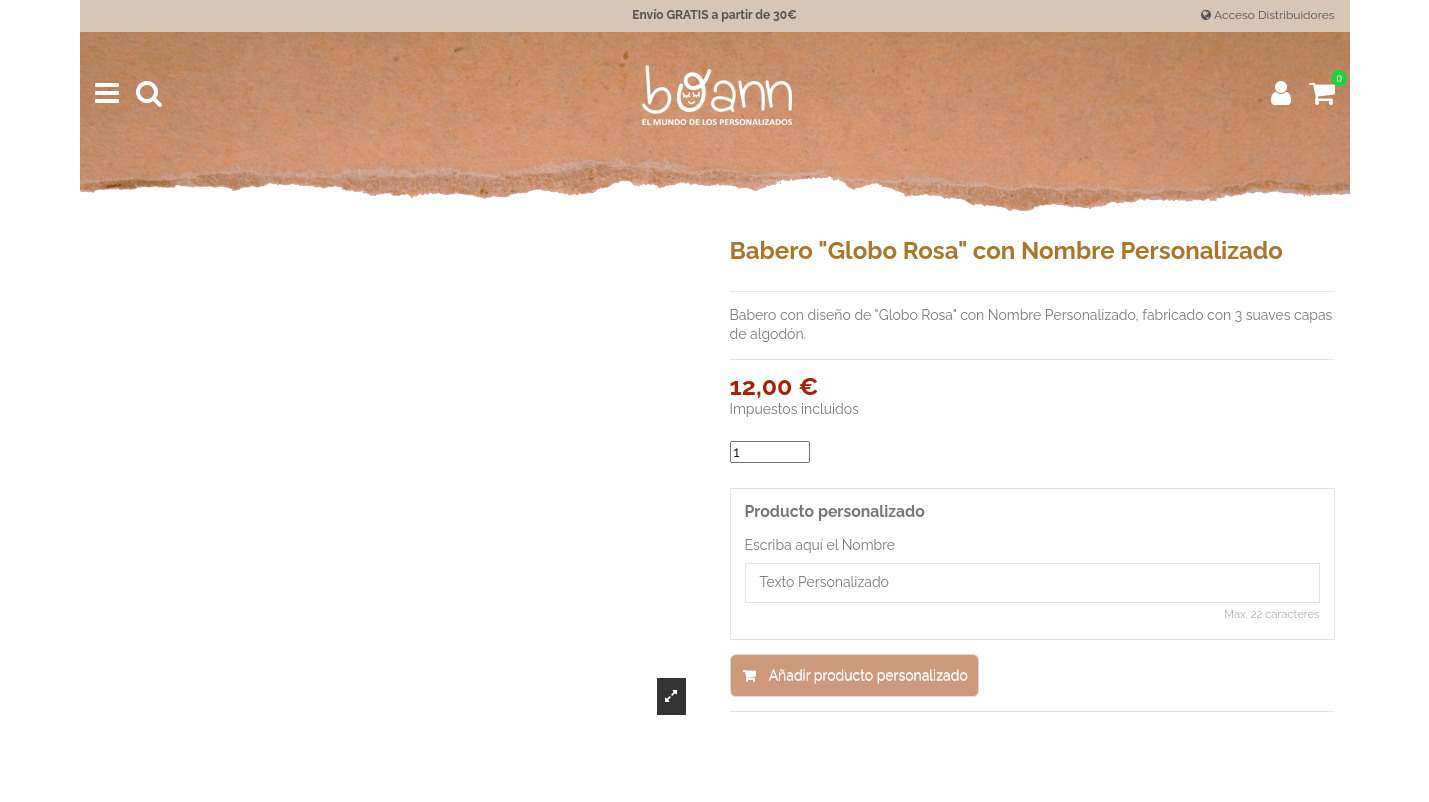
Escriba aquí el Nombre (820, 545)
